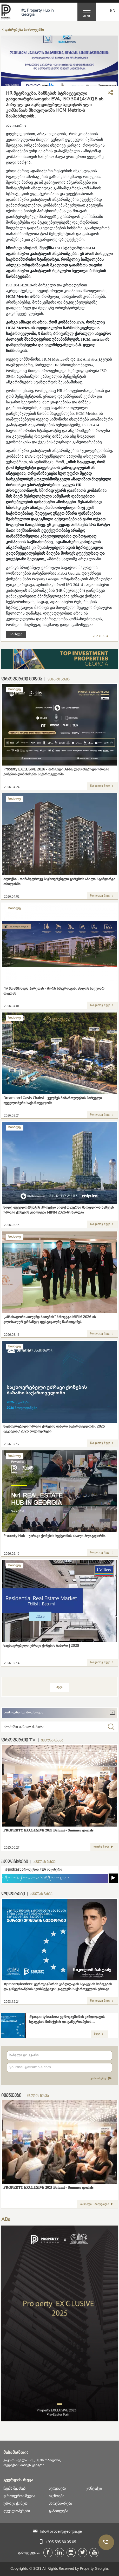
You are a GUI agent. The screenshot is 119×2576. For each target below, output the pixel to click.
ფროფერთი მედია (19, 2495)
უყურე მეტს (104, 1847)
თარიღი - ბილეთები (97, 2204)
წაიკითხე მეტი (102, 786)
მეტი (59, 1687)
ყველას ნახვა (58, 679)
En (112, 11)
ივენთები (56, 2495)
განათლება (58, 2510)
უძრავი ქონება (15, 2503)
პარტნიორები (60, 2503)
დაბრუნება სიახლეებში (24, 30)
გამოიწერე (101, 2078)
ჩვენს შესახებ (14, 2488)
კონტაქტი (94, 2488)
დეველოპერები (16, 2510)
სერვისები (57, 2488)
